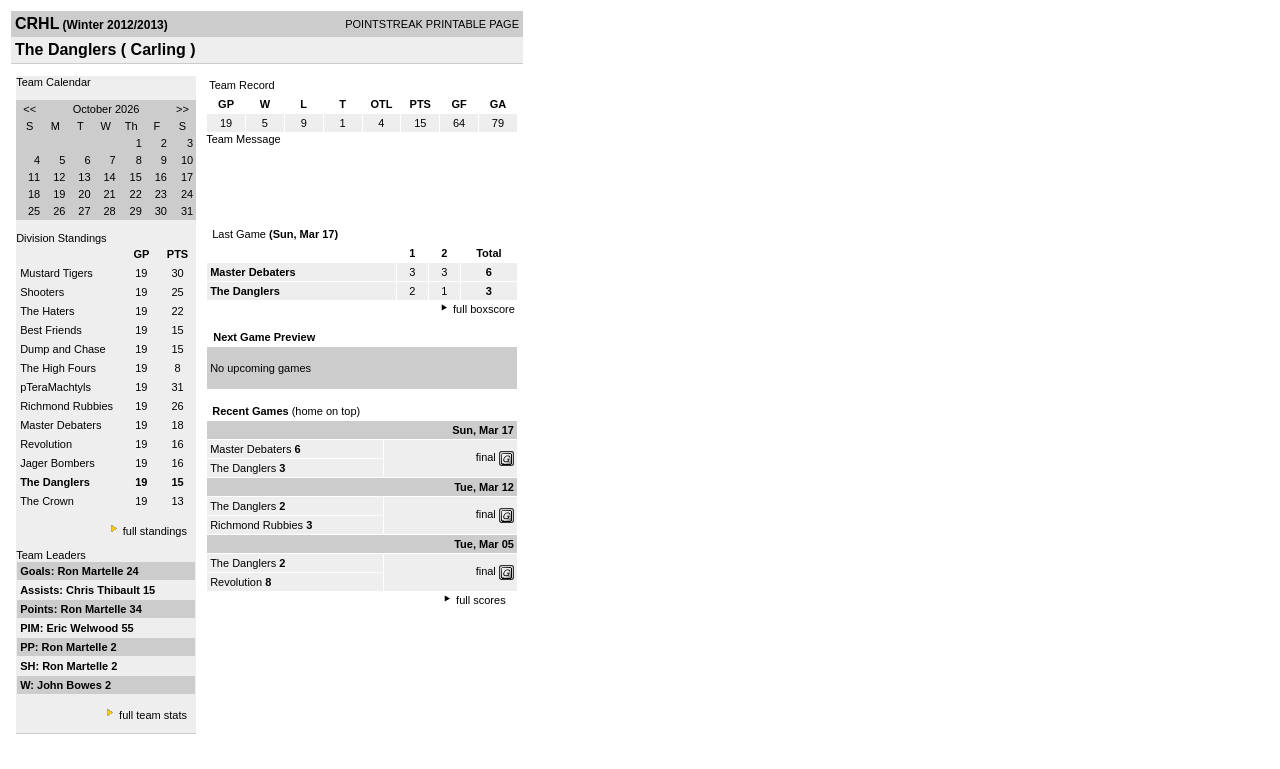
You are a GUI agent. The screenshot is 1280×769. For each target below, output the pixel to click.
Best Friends (51, 330)
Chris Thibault (104, 590)
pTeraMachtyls (55, 387)
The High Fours (58, 368)
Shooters (42, 292)
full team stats (153, 715)
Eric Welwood (83, 628)
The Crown (47, 501)
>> (182, 109)
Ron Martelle (91, 571)
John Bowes (71, 685)
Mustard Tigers (56, 273)
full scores (481, 600)
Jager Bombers (57, 463)
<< (29, 109)
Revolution (46, 444)
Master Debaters (60, 425)
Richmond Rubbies (66, 406)
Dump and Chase (63, 349)
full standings (155, 531)
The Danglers (243, 468)
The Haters (47, 311)
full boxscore (484, 309)
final (486, 457)
